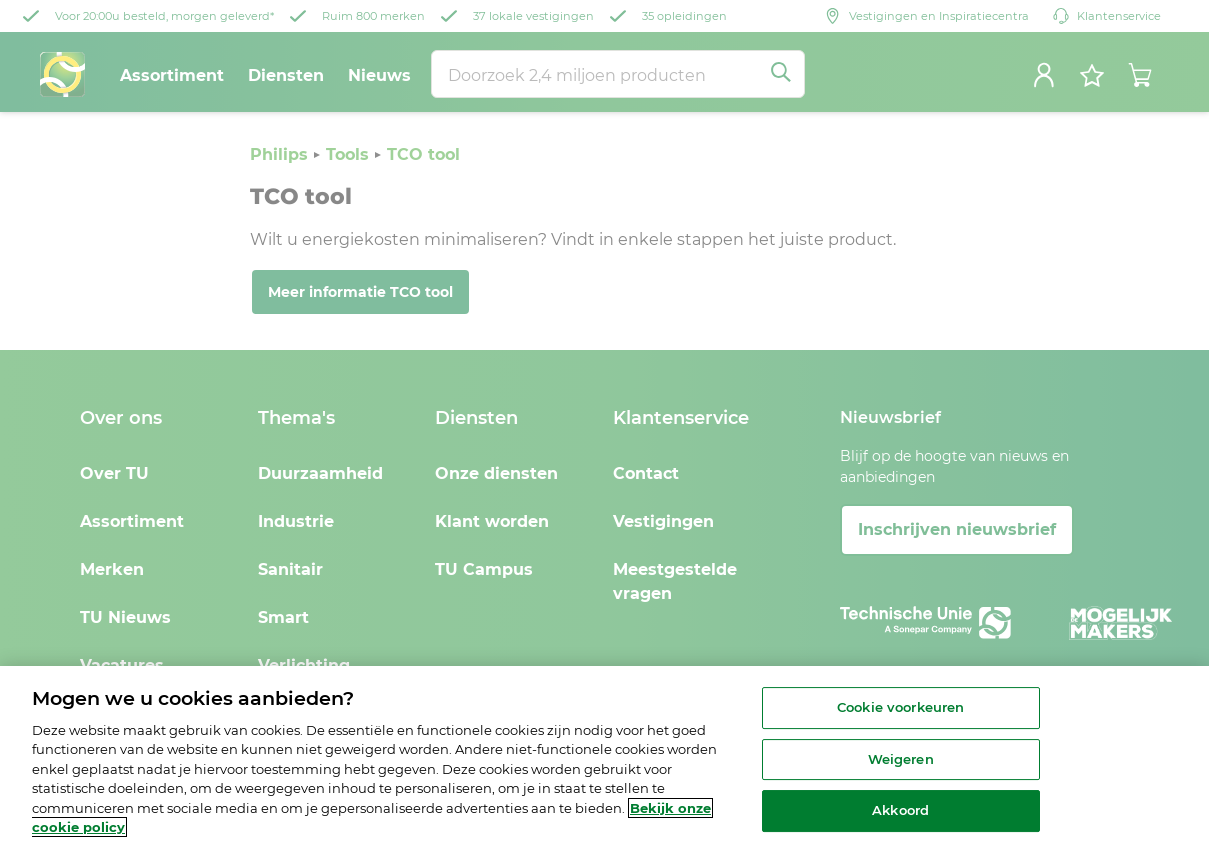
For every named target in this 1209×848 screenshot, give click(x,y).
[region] (604, 757)
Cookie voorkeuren (900, 707)
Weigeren (901, 759)
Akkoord (900, 810)
